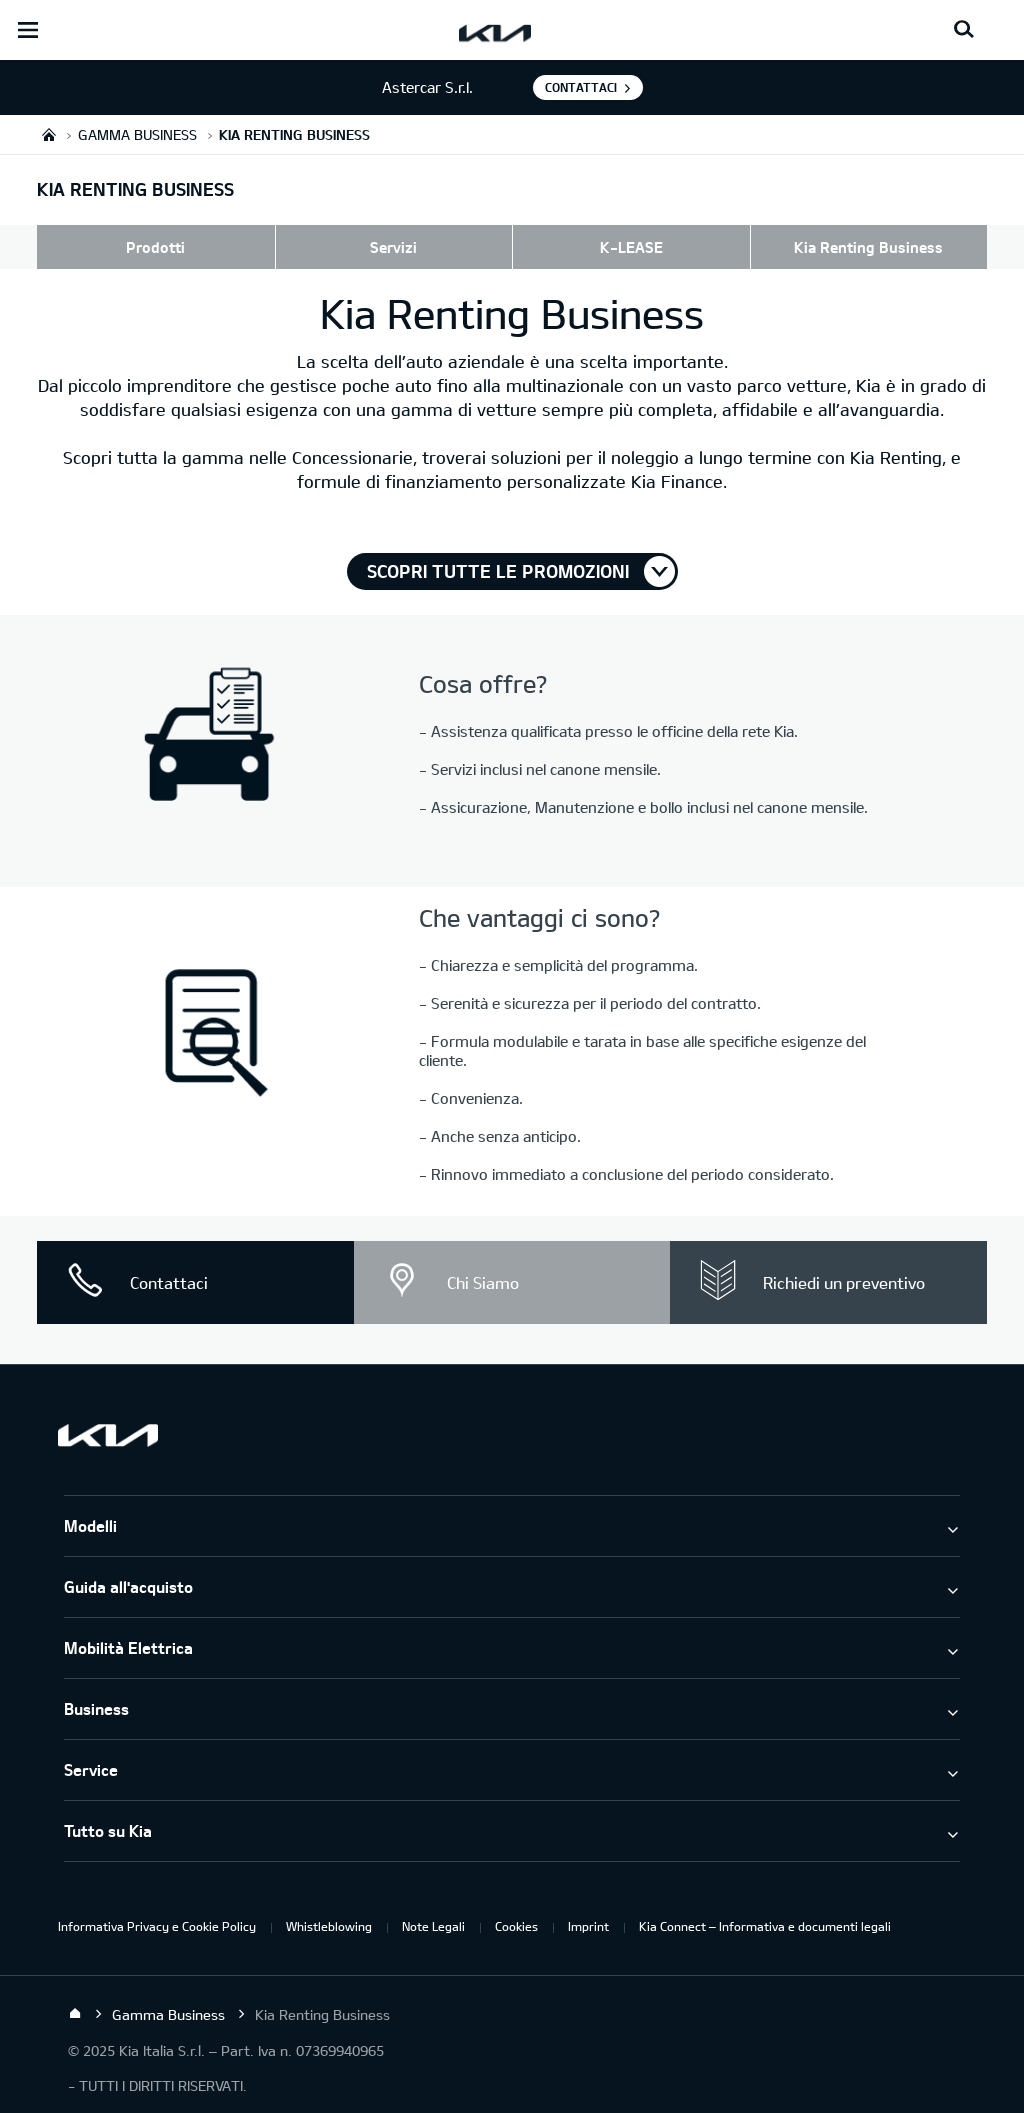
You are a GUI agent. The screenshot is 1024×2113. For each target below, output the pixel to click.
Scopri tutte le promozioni (498, 571)
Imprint (588, 1926)
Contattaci (581, 87)
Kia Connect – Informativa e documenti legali (765, 1926)
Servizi (393, 247)
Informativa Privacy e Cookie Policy (157, 1926)
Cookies (516, 1926)
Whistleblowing (329, 1926)
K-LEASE (631, 247)
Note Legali (433, 1926)
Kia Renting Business (868, 247)
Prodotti (155, 247)
